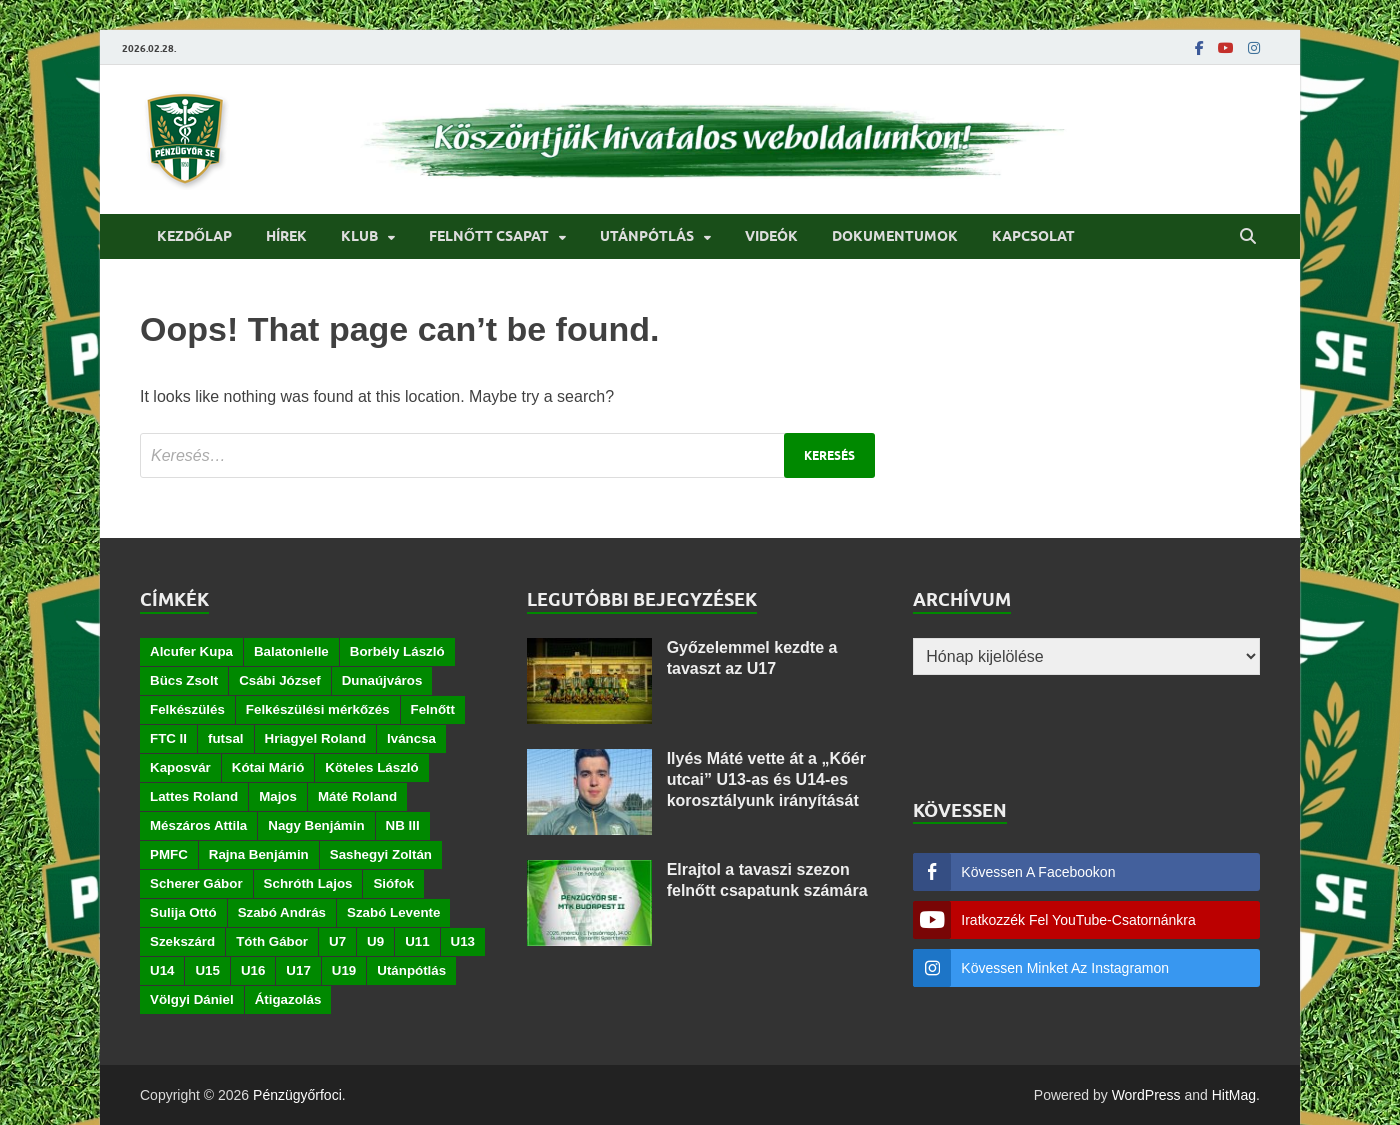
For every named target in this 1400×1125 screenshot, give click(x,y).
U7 (337, 941)
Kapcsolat (1033, 236)
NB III (403, 825)
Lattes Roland (194, 796)
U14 (162, 970)
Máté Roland (357, 796)
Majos (278, 796)
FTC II (168, 738)
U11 (417, 941)
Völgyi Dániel (192, 999)
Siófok (393, 883)
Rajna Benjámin (259, 854)
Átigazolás (288, 999)
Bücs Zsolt (184, 680)
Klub (359, 236)
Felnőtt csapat (489, 236)
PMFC (169, 854)
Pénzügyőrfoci (297, 1095)
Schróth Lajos (308, 883)
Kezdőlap (194, 236)
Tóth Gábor (272, 941)
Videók (771, 236)
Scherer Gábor (196, 883)
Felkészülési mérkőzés (318, 709)
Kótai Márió (268, 767)
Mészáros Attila (198, 825)
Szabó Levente (393, 912)
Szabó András (282, 912)
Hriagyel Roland (315, 738)
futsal (226, 738)
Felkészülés (187, 709)
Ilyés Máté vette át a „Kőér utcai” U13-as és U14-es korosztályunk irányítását (766, 779)
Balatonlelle (291, 651)
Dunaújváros (382, 680)
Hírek (286, 236)
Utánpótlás (647, 236)
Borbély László (397, 651)
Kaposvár (180, 767)
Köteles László (371, 767)
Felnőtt (433, 709)
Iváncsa (411, 738)
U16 (253, 970)
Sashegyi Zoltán (381, 854)
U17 (298, 970)
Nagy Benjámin (316, 825)
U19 (344, 970)
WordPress (1146, 1095)
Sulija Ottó (183, 912)
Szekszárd (182, 941)
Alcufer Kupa (191, 651)
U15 (207, 970)
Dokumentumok (895, 236)
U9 (375, 941)
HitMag (1234, 1095)
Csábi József (279, 680)
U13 (463, 941)
